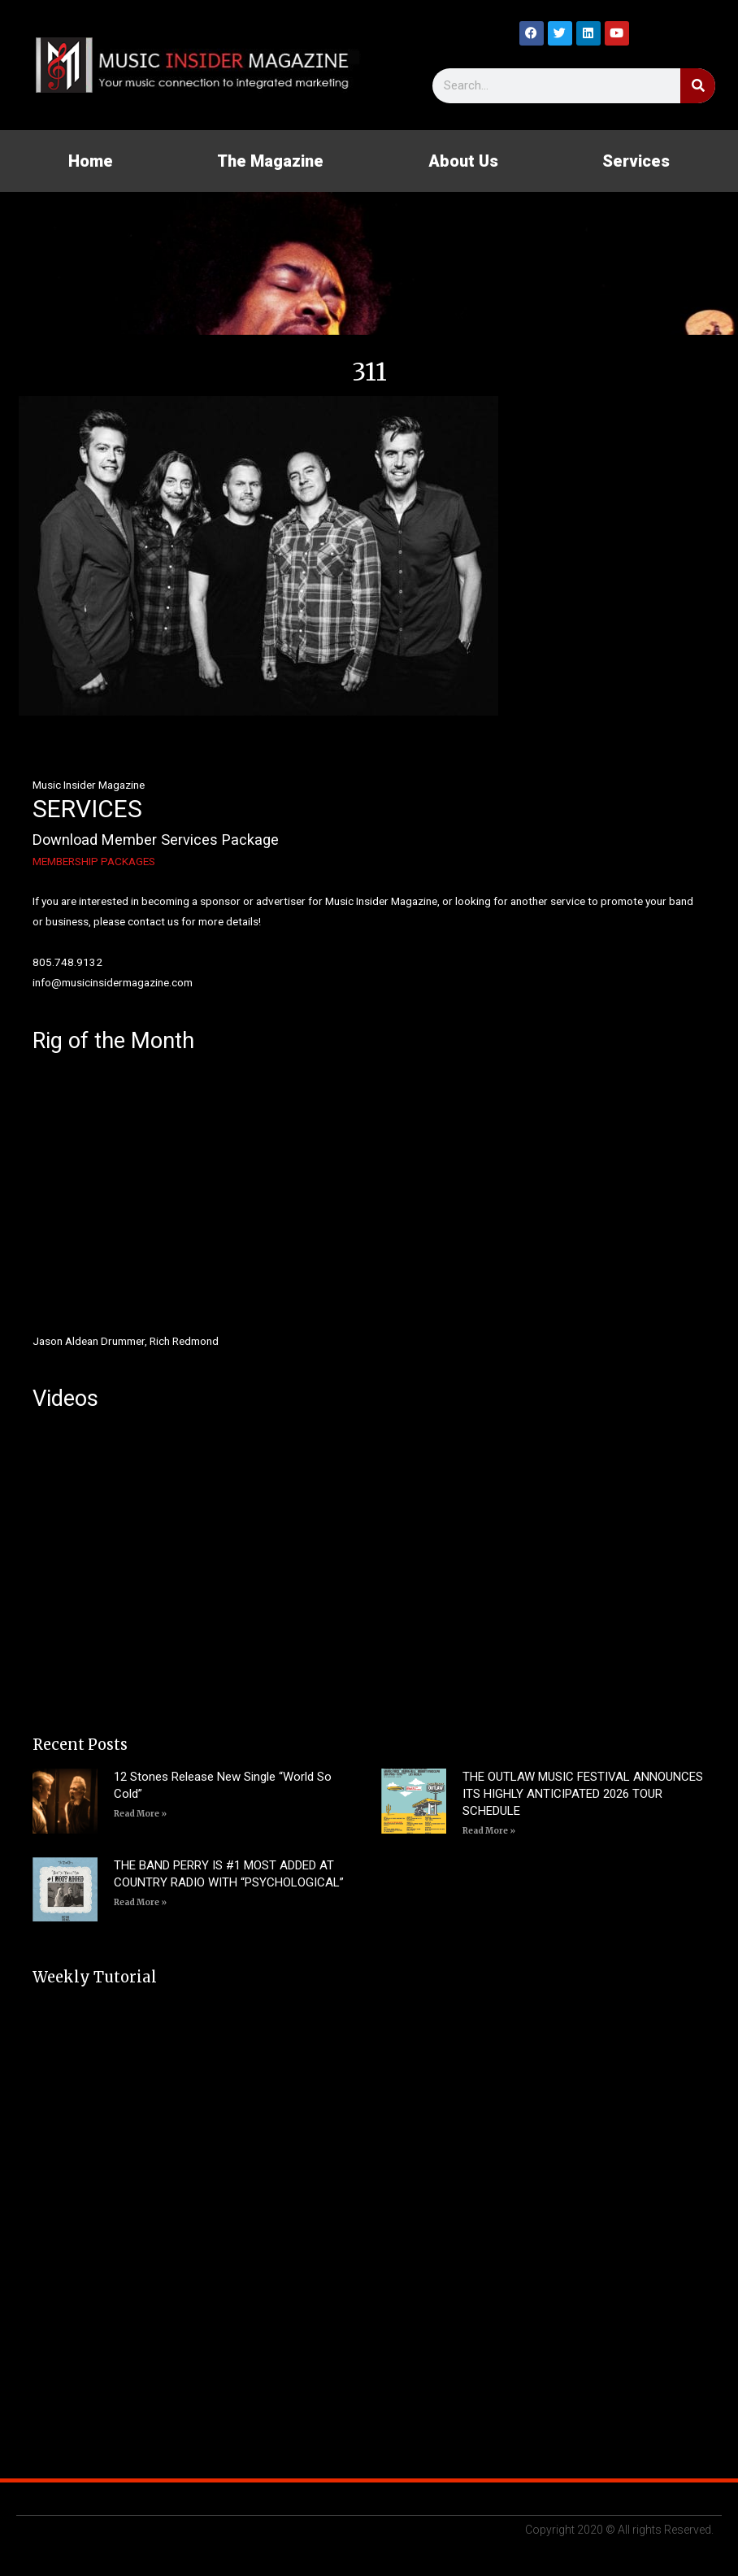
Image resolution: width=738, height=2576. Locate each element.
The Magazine (270, 161)
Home (90, 161)
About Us (463, 161)
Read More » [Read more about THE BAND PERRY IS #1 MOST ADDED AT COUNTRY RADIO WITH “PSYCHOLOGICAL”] (140, 1902)
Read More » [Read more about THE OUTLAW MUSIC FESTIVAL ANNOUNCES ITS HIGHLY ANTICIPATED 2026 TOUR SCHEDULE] (488, 1830)
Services (636, 161)
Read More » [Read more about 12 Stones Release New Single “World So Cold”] (140, 1813)
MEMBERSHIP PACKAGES (94, 861)
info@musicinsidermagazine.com (113, 982)
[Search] (697, 85)
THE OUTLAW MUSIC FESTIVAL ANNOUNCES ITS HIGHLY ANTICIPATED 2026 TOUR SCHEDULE (582, 1793)
